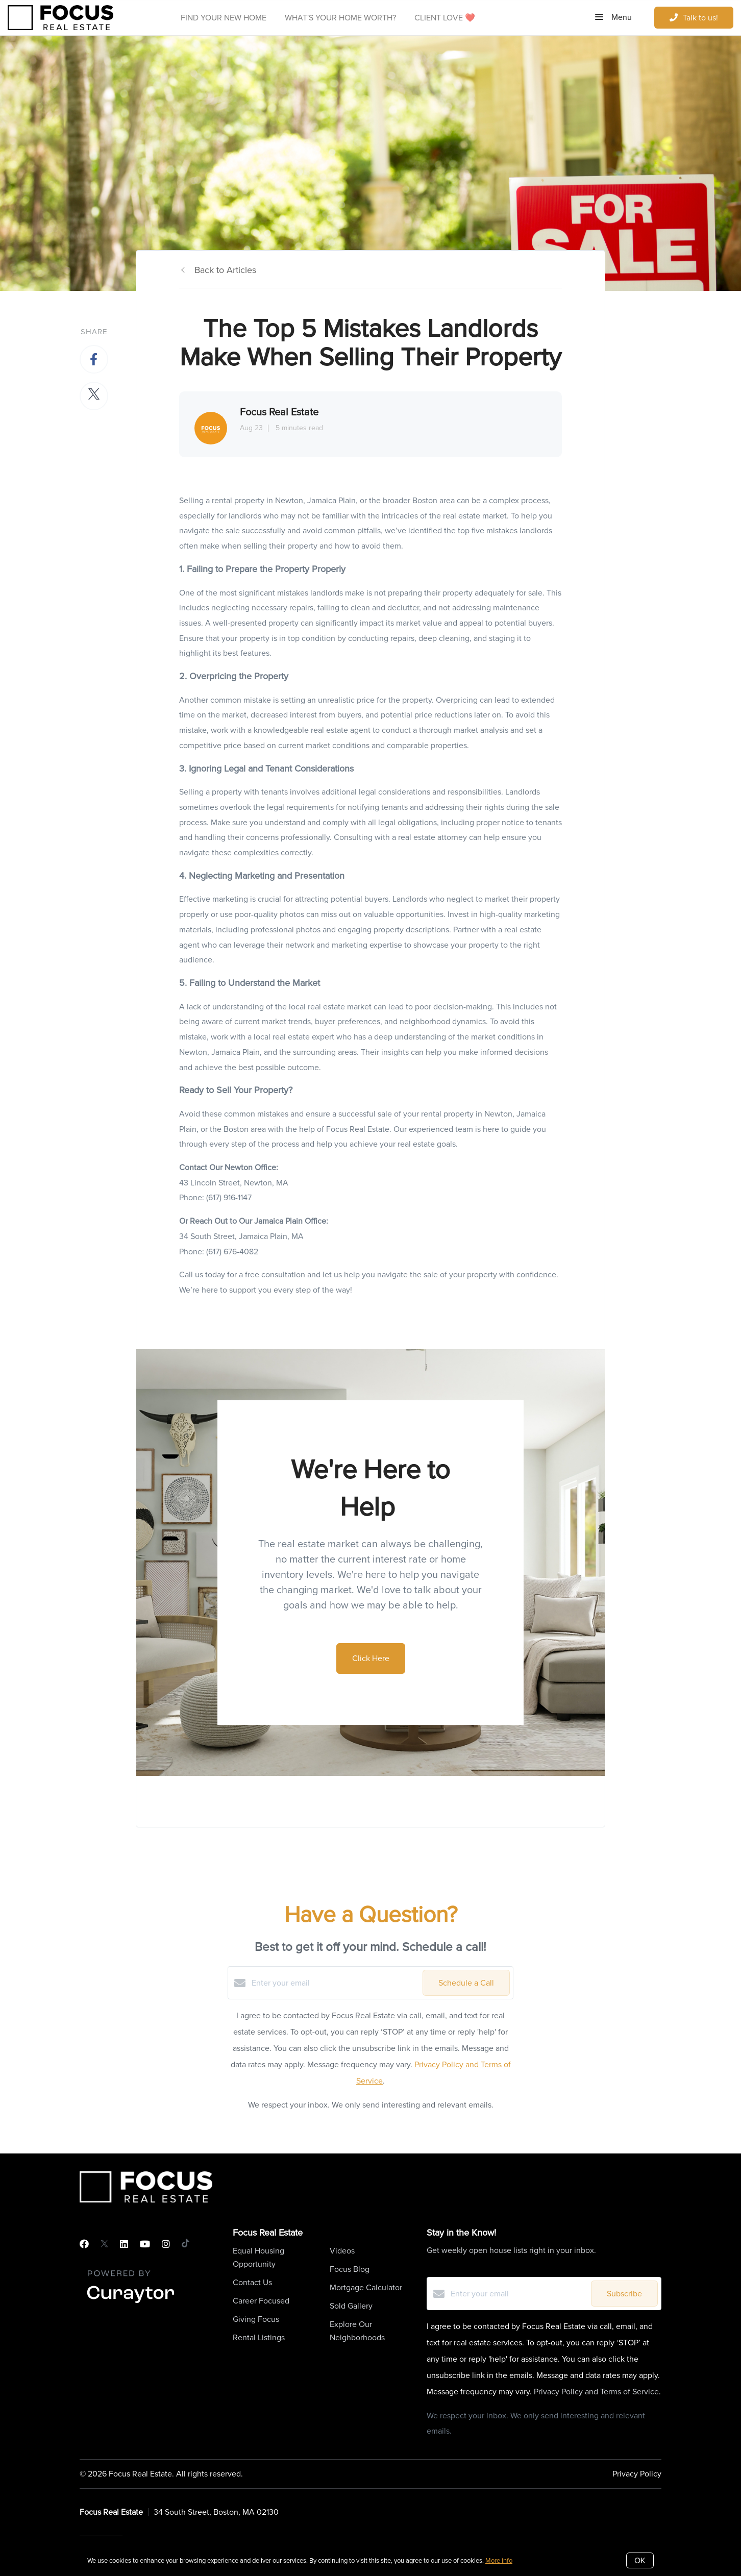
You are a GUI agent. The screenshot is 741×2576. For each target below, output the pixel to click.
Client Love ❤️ (444, 17)
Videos (342, 2251)
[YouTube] (145, 2244)
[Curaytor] (131, 2304)
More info (498, 2560)
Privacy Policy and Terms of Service (596, 2391)
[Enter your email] (334, 1983)
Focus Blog (349, 2269)
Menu (613, 17)
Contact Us (252, 2282)
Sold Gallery (351, 2306)
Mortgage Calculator (366, 2287)
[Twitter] (104, 2244)
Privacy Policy (636, 2474)
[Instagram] (166, 2244)
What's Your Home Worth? (340, 17)
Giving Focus (256, 2319)
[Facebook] (84, 2244)
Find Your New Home (223, 17)
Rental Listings (259, 2337)
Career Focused (261, 2301)
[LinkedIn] (124, 2244)
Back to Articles (225, 270)
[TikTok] (185, 2244)
